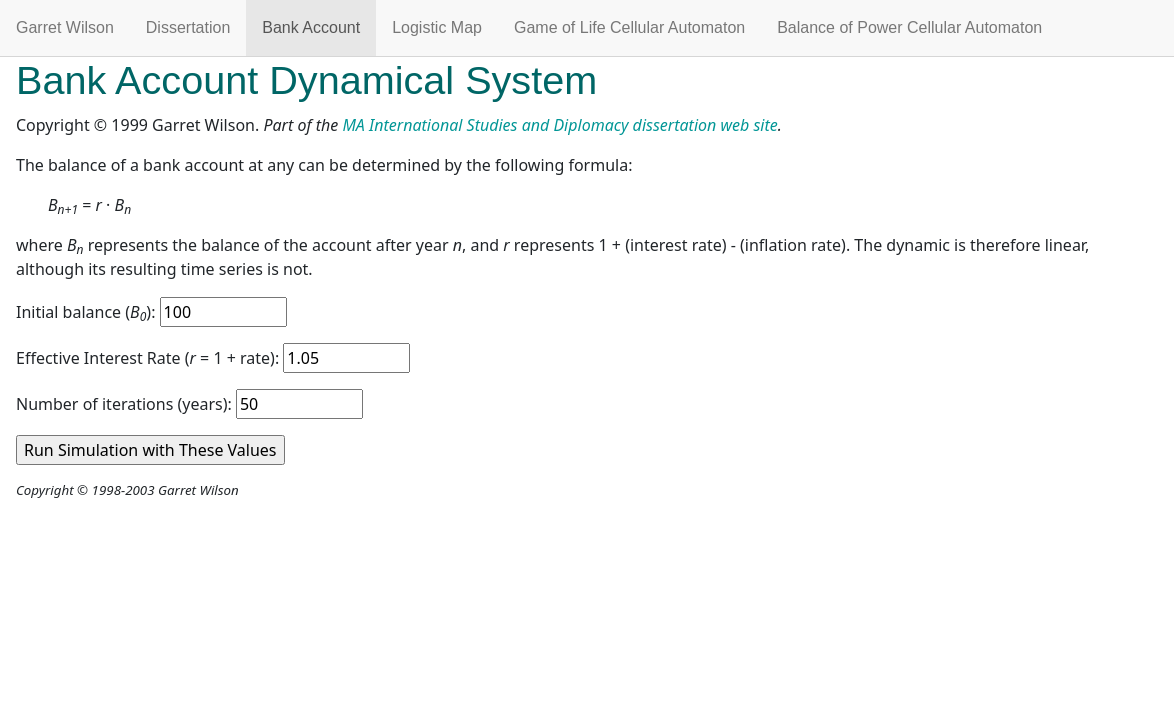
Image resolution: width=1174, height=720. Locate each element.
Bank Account (311, 27)
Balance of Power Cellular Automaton (909, 27)
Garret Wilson (65, 27)
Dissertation (188, 27)
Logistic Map (437, 27)
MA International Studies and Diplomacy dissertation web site (559, 125)
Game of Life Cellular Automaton (629, 27)
